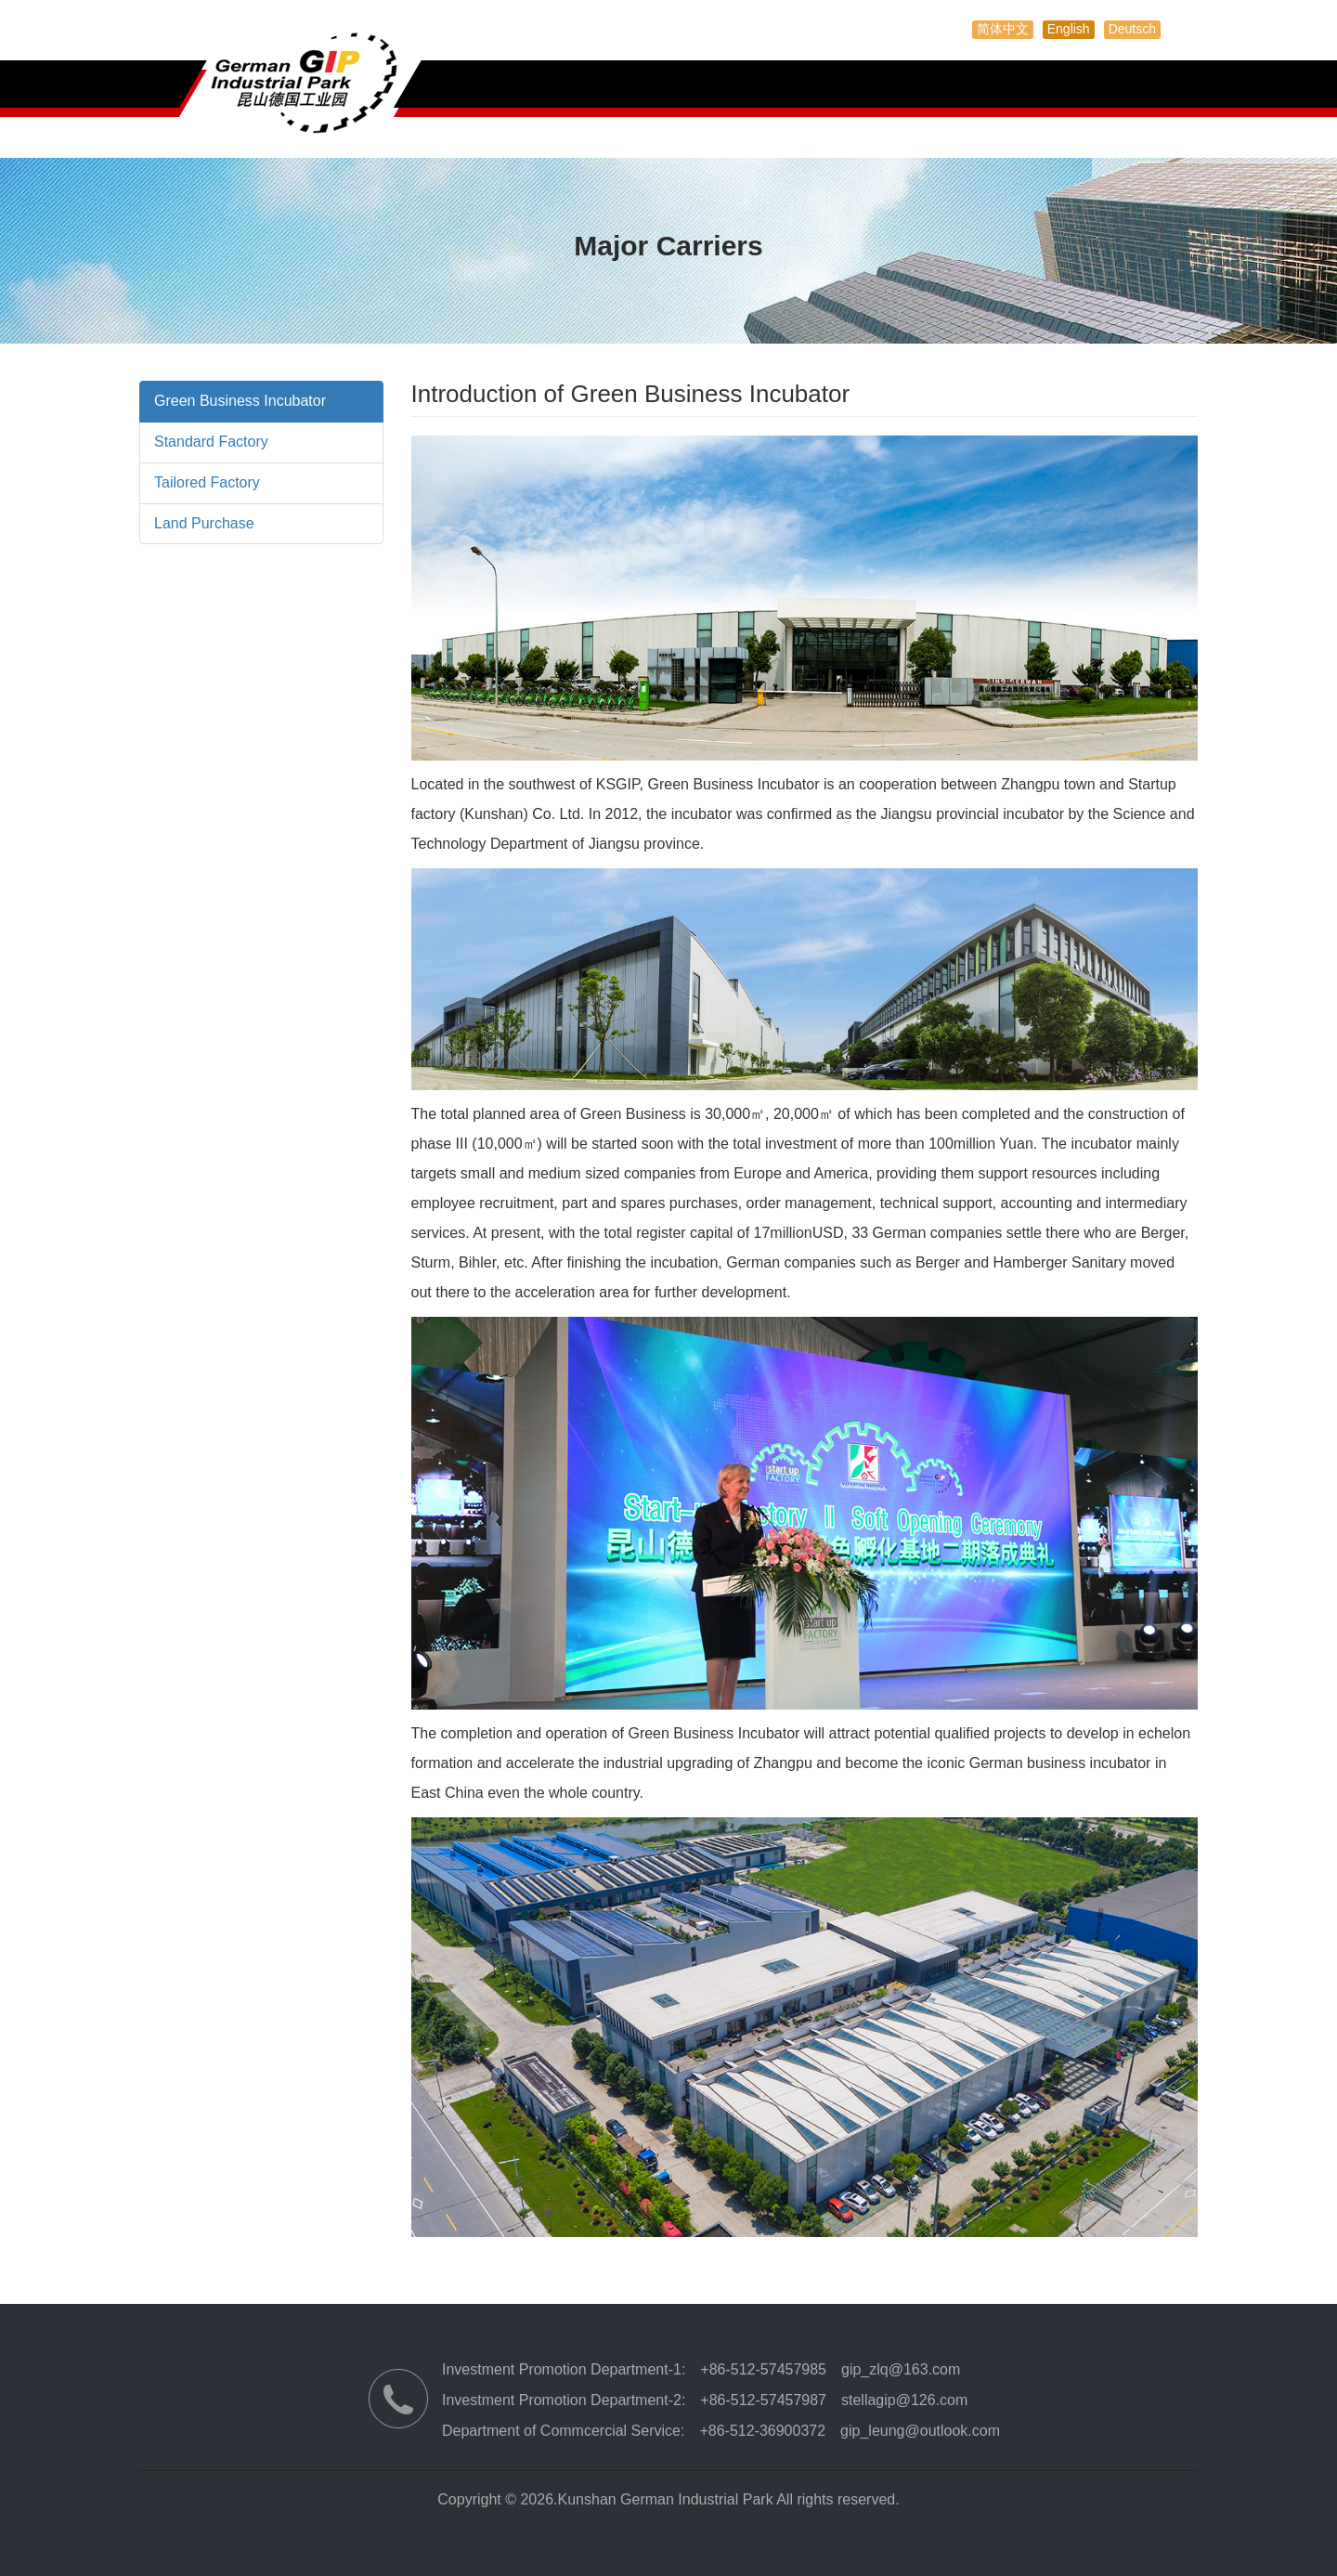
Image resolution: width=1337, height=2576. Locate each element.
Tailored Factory (207, 482)
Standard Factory (211, 441)
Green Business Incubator (240, 401)
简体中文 (1003, 28)
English (1068, 28)
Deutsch (1132, 28)
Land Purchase (204, 523)
